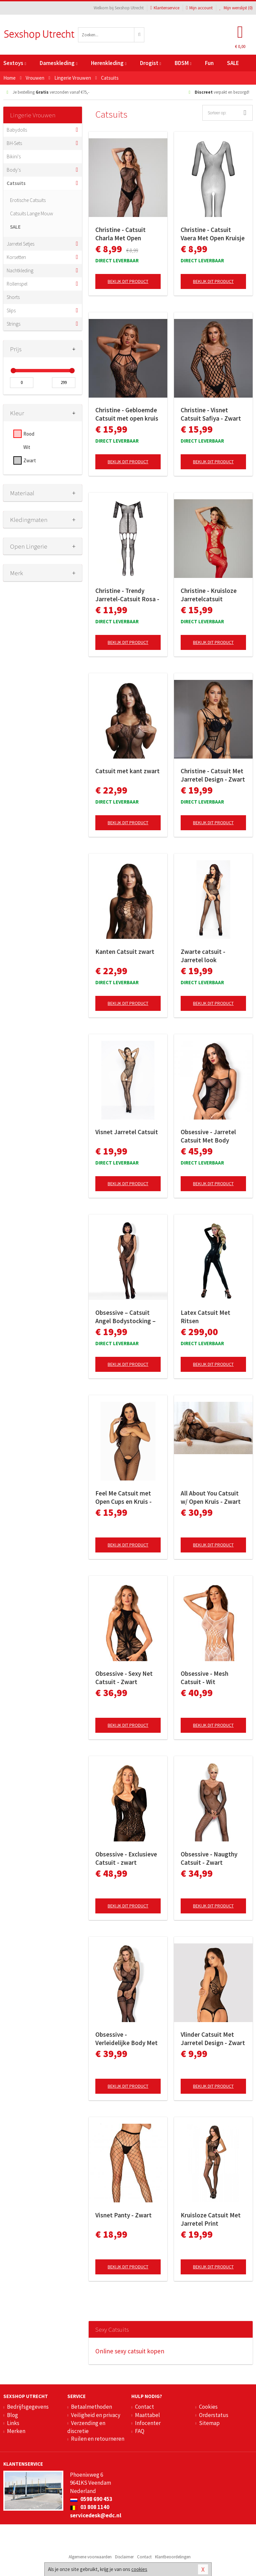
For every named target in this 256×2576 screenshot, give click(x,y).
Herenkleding (108, 63)
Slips (11, 310)
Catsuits (16, 183)
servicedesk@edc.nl (95, 2515)
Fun (209, 63)
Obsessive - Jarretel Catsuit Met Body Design (208, 1136)
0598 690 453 (91, 2499)
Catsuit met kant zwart (127, 771)
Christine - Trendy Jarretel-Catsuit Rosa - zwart (127, 595)
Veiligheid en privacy (95, 2415)
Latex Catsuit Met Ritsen (205, 1316)
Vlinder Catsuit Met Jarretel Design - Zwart (213, 2038)
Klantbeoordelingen (173, 2557)
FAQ (139, 2431)
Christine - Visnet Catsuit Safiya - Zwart (211, 414)
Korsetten (16, 257)
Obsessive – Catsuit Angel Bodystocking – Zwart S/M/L (125, 1316)
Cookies (208, 2406)
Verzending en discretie (86, 2427)
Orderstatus (213, 2415)
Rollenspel (17, 284)
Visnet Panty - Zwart (123, 2215)
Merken (16, 2431)
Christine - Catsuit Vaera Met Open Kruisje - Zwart (213, 234)
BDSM (183, 63)
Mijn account (199, 8)
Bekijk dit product (128, 281)
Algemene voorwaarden (90, 2557)
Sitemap (209, 2423)
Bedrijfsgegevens (28, 2406)
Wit (26, 447)
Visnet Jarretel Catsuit (126, 1132)
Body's (14, 170)
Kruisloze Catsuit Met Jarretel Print (211, 2219)
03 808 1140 (89, 2507)
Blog (12, 2415)
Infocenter (148, 2423)
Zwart (29, 460)
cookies (139, 2569)
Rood (28, 434)
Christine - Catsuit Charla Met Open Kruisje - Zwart (120, 234)
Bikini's (14, 156)
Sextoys (14, 63)
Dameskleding (58, 63)
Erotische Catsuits (28, 200)
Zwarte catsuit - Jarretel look (203, 956)
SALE (233, 63)
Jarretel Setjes (20, 244)
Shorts (13, 297)
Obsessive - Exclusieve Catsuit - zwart (126, 1858)
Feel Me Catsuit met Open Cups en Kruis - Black (123, 1497)
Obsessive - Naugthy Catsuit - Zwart (209, 1858)
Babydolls (17, 130)
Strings (13, 324)
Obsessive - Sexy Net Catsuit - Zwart (124, 1677)
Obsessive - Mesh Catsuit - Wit (204, 1677)
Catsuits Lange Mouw (31, 213)
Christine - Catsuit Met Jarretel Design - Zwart (213, 775)
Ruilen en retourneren (97, 2438)
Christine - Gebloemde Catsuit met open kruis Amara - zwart (126, 414)
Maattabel (147, 2415)
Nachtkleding (20, 270)
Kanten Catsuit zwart (124, 952)
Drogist (150, 63)
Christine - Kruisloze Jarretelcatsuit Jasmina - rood (209, 595)
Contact (144, 2406)
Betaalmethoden (91, 2406)
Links (13, 2423)
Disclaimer (124, 2557)
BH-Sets (14, 143)
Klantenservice (164, 8)
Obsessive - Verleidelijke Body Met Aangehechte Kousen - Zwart (126, 2038)
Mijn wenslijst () (236, 8)
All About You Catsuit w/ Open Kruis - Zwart (211, 1497)
